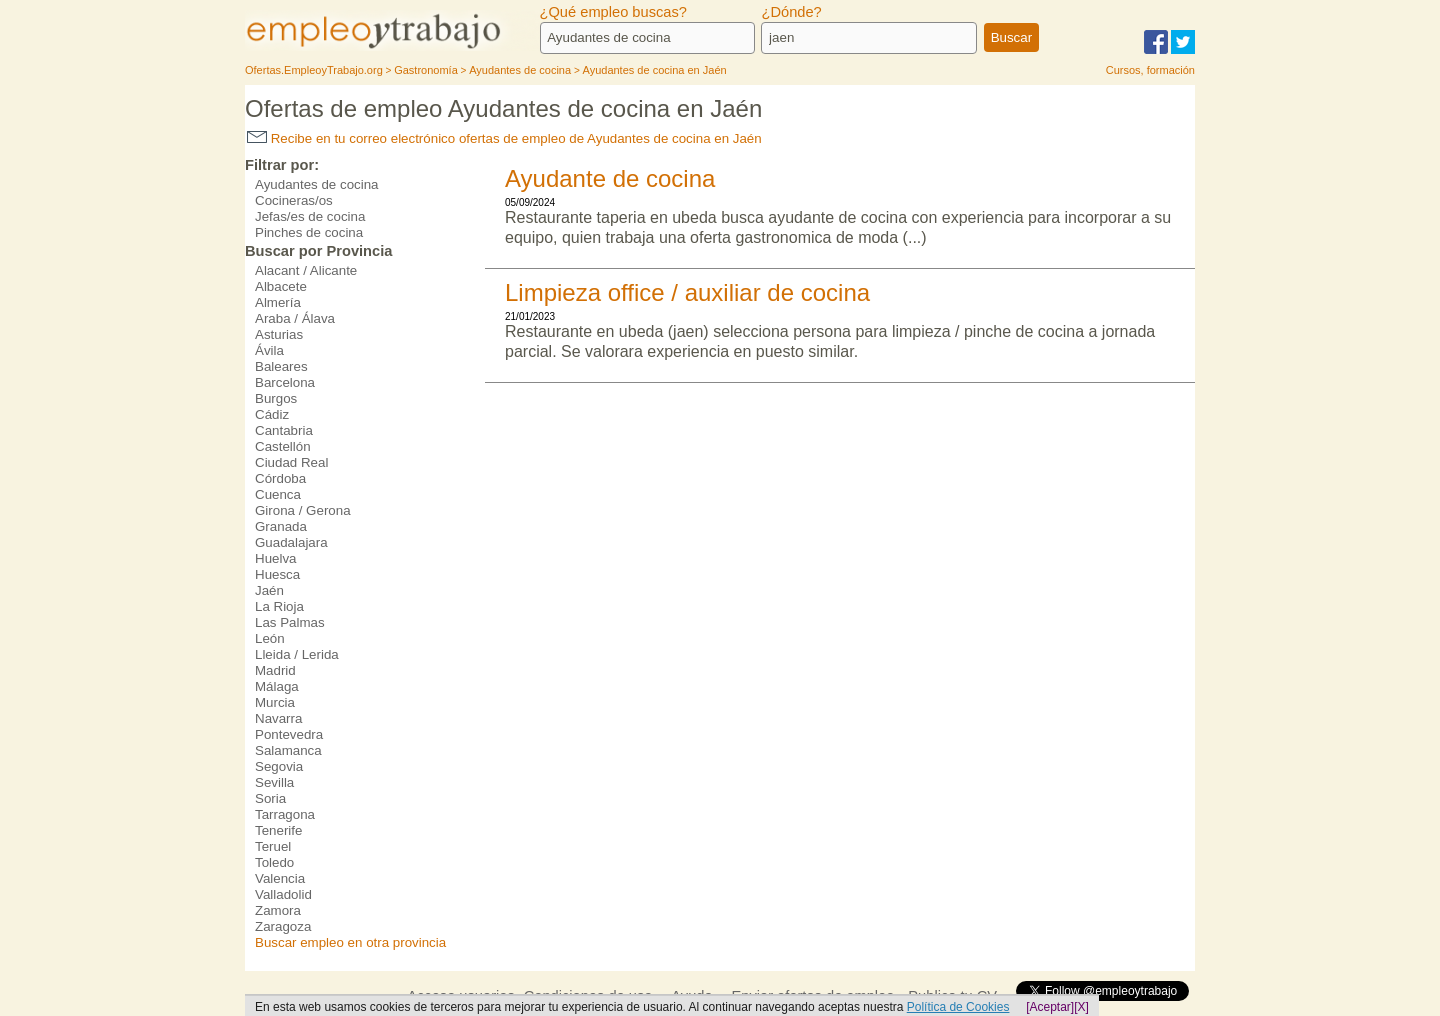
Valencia (280, 878)
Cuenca (278, 494)
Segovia (279, 766)
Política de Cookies (958, 1007)
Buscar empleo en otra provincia (350, 942)
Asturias (279, 334)
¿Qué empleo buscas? (613, 12)
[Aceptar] (1050, 1007)
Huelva (276, 558)
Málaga (277, 686)
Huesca (277, 574)
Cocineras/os (294, 200)
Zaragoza (283, 926)
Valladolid (283, 894)
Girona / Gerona (303, 510)
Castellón (283, 446)
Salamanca (288, 750)
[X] (1081, 1007)
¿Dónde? (791, 12)
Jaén (269, 590)
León (270, 638)
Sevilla (274, 782)
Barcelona (285, 382)
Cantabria (284, 430)
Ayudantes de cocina (317, 184)
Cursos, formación (1150, 70)
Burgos (276, 398)
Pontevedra (289, 734)
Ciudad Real (291, 462)
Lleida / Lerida (297, 654)
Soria (270, 798)
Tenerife (278, 830)
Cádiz (272, 414)
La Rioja (279, 606)
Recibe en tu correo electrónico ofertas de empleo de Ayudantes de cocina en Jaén (504, 138)
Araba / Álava (295, 318)
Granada (281, 526)
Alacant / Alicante (306, 270)
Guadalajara (291, 542)
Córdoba (280, 478)
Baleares (281, 366)
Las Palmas (290, 622)
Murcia (275, 702)
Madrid (275, 670)
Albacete (281, 286)
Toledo (274, 862)
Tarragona (285, 814)
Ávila (269, 350)
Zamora (278, 910)
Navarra (278, 718)
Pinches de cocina (309, 232)
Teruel (273, 846)
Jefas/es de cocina (310, 216)
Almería (278, 302)
